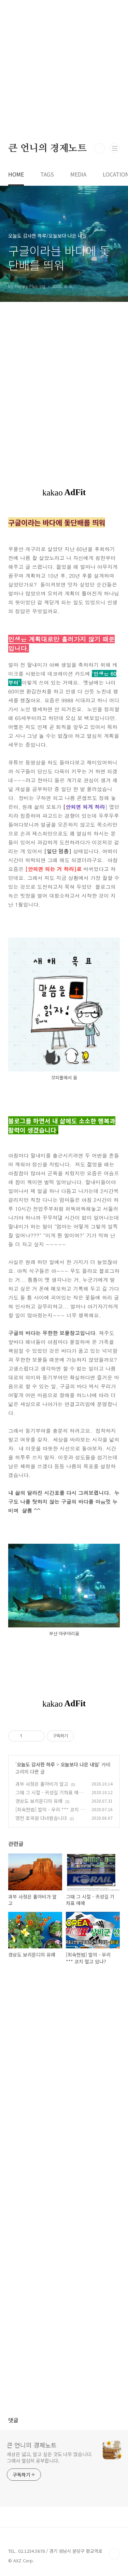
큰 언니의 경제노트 (47, 148)
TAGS (47, 174)
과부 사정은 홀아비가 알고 (41, 1783)
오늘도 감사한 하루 (36, 1764)
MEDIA (78, 174)
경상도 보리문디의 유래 (38, 1800)
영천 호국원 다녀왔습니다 (41, 1818)
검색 (99, 148)
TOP (114, 2553)
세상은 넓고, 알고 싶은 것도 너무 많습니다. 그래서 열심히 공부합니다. (50, 2457)
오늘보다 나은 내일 (79, 1764)
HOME (16, 174)
